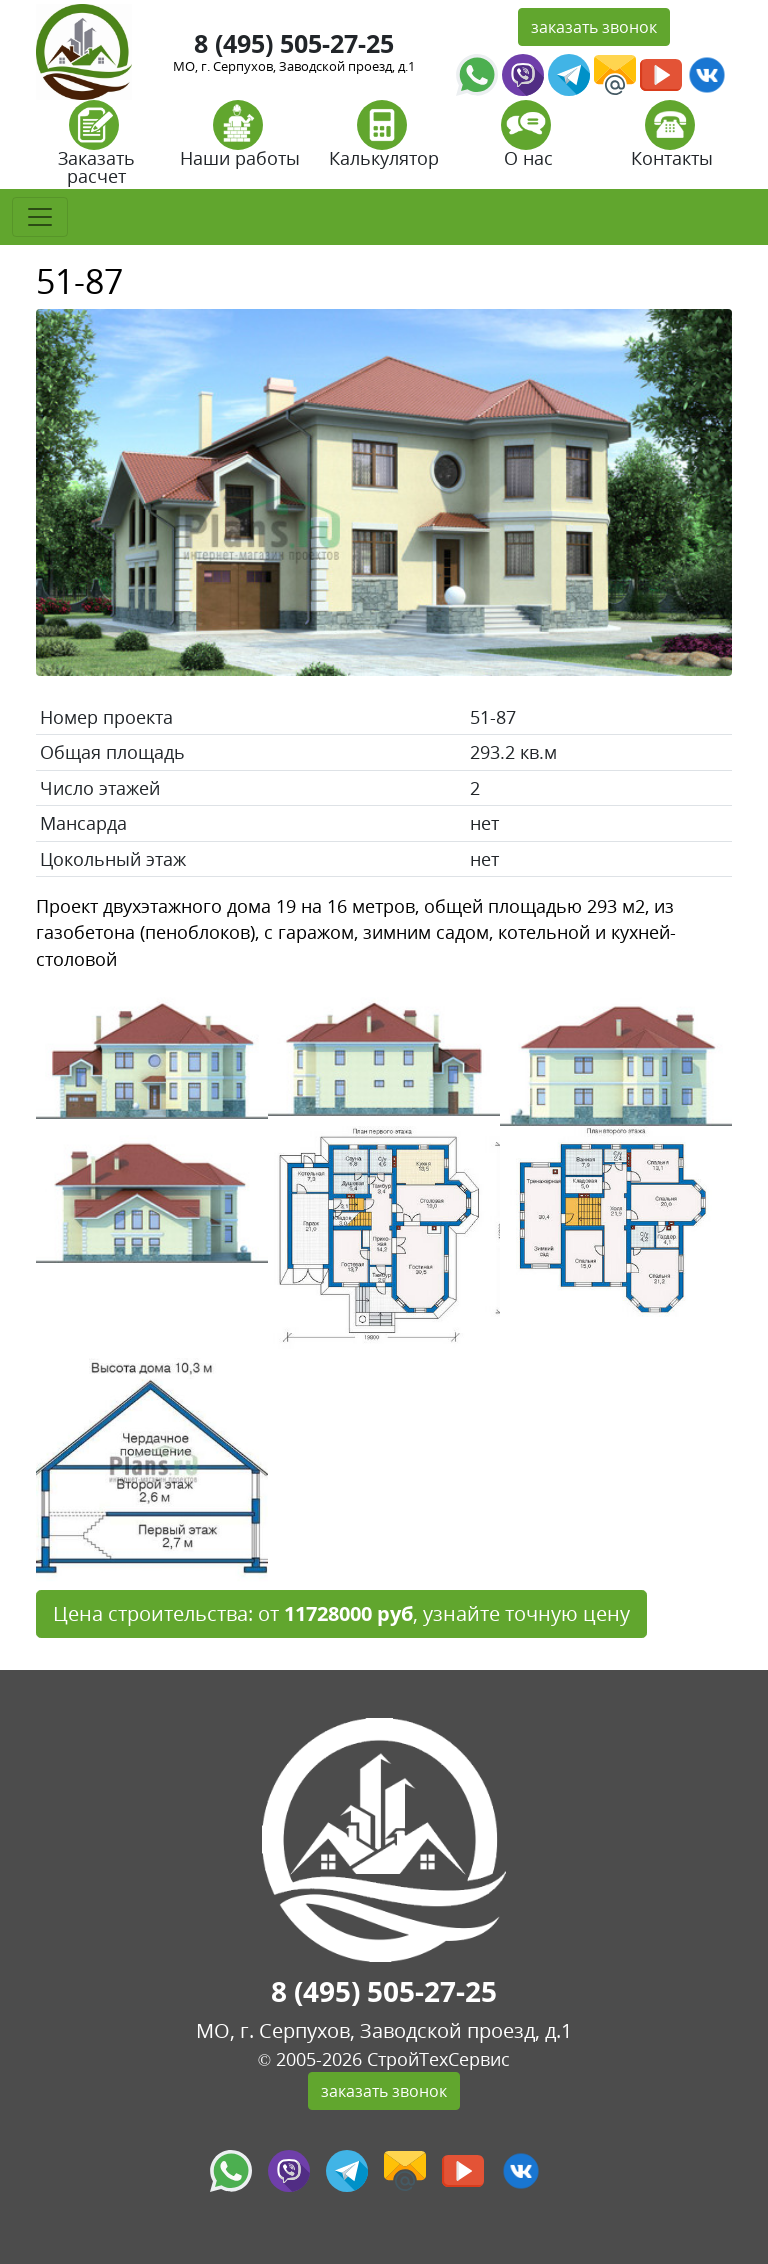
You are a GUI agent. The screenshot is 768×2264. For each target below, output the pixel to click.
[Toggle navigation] (40, 217)
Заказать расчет (96, 149)
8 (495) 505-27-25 (294, 43)
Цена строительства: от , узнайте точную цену (341, 1613)
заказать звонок (594, 27)
